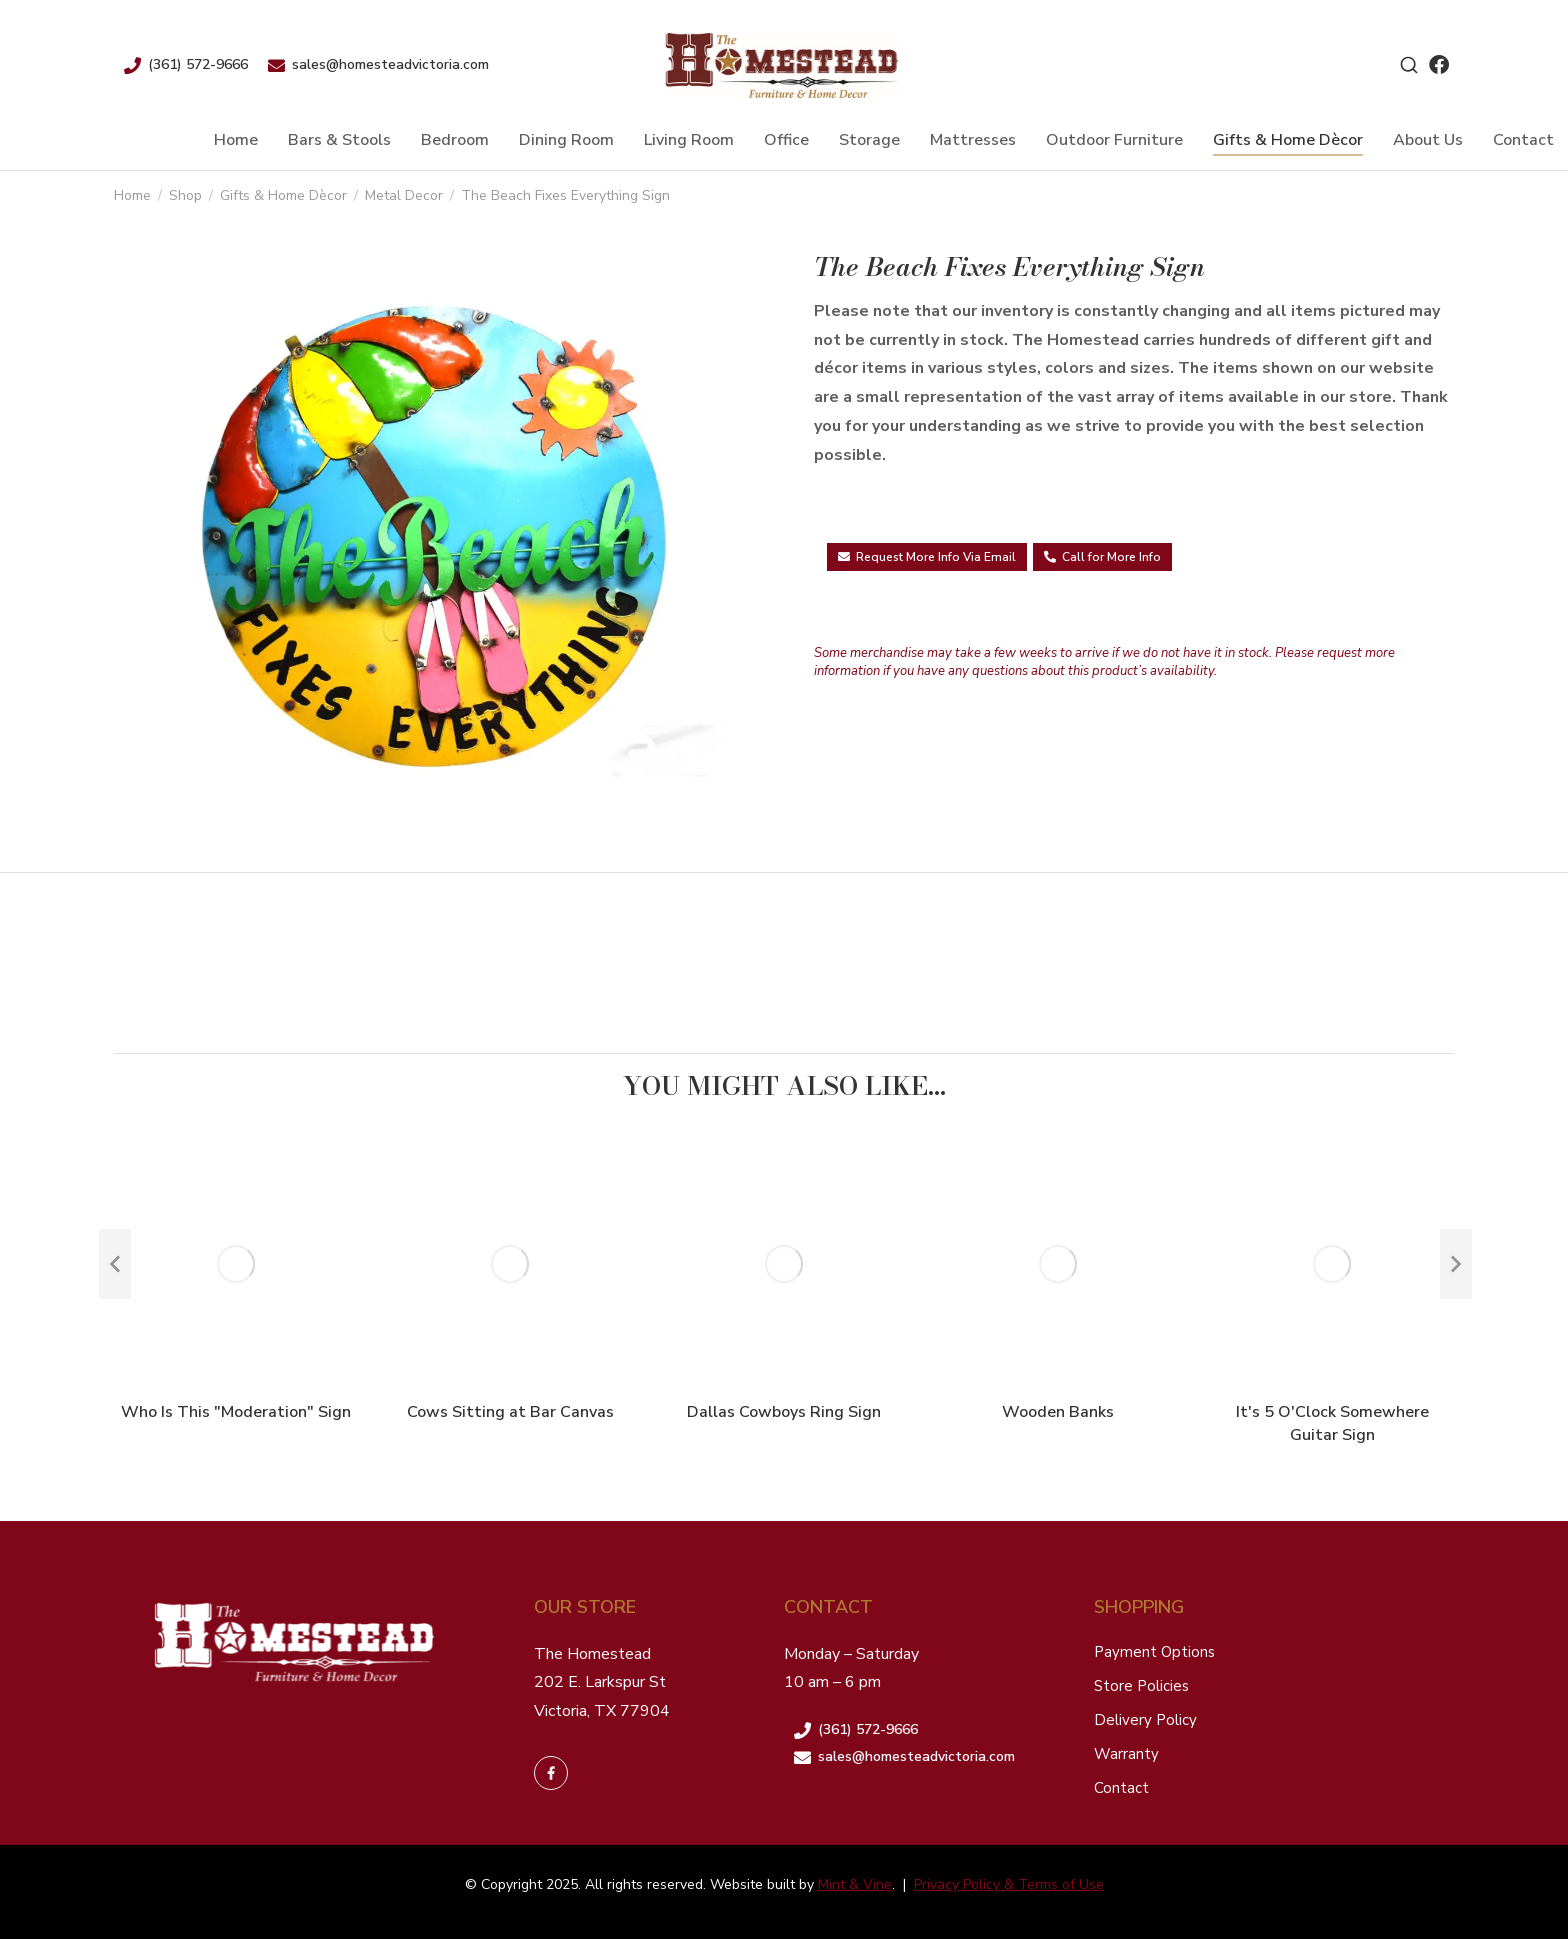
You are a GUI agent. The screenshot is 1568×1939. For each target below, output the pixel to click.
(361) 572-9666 (198, 64)
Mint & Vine (855, 1884)
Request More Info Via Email (927, 557)
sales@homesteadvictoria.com (390, 64)
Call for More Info (1102, 557)
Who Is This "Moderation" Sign (236, 1412)
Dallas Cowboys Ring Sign (784, 1412)
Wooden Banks (1058, 1412)
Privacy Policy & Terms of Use (1009, 1884)
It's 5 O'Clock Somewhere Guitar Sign (1332, 1423)
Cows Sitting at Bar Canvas (510, 1412)
